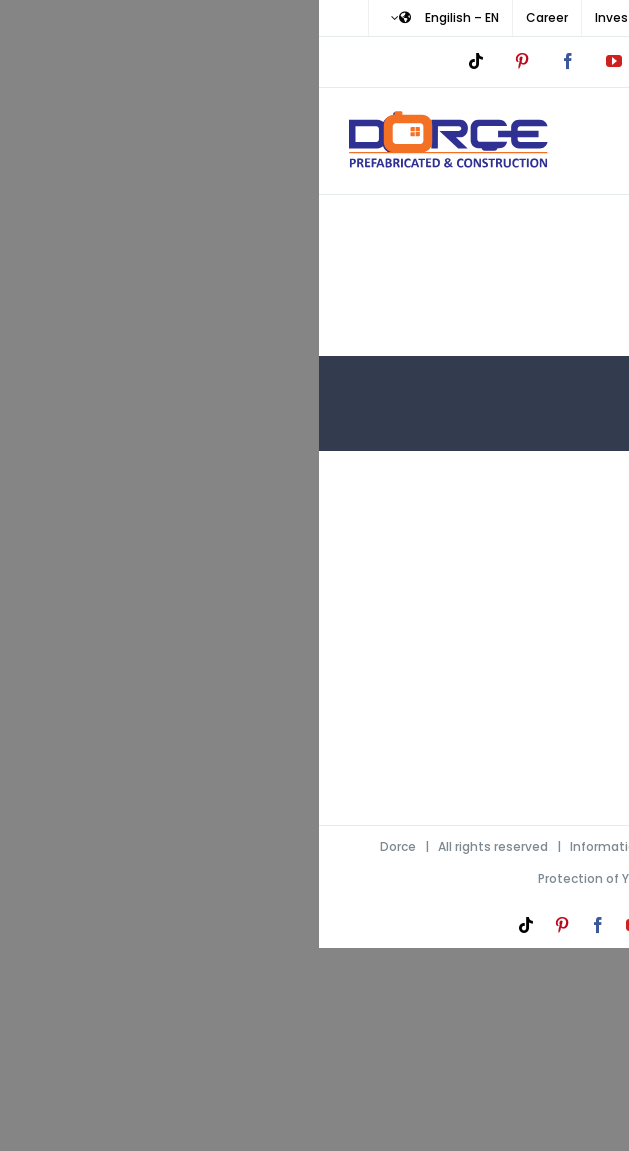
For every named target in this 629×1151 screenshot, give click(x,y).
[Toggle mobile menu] (588, 136)
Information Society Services (339, 846)
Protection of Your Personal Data (319, 878)
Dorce (79, 846)
